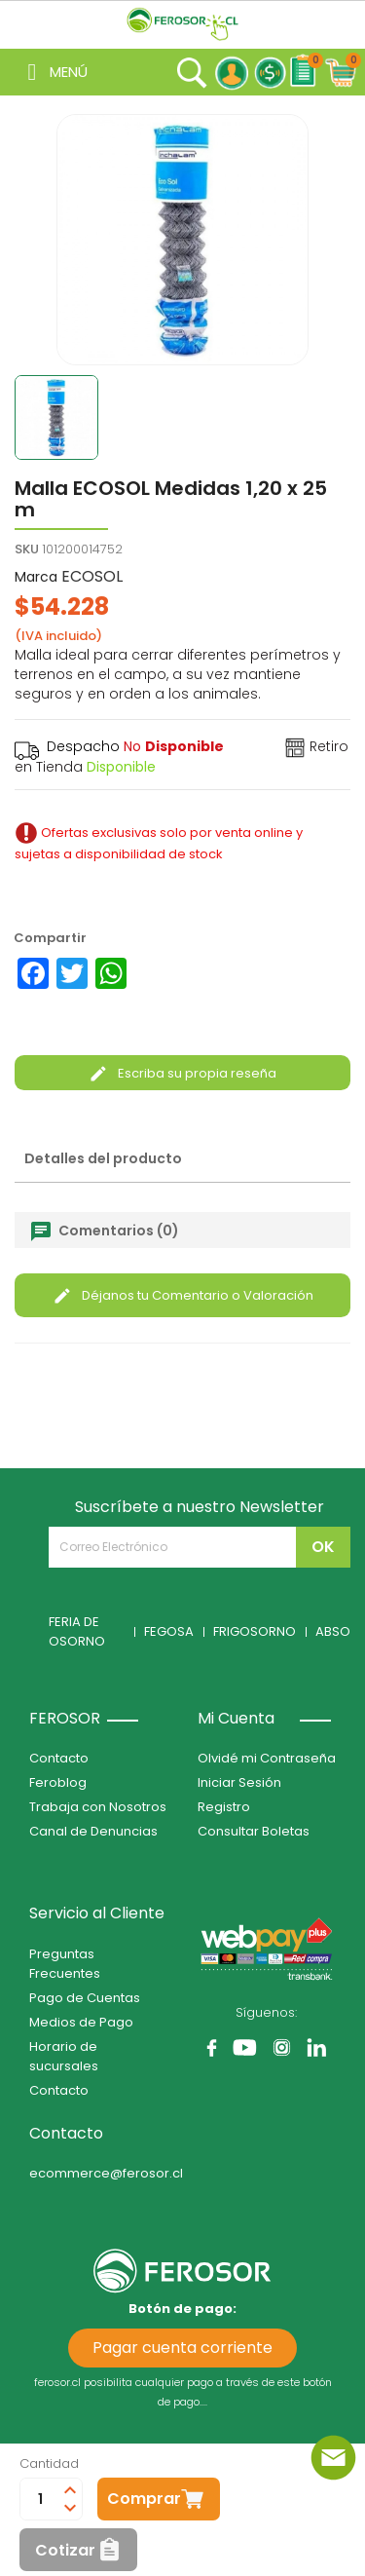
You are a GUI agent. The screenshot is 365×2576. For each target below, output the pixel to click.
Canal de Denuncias (93, 1831)
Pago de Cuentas (84, 1998)
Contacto (59, 1758)
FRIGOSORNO (254, 1631)
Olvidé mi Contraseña (267, 1758)
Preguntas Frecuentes (64, 1964)
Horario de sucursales (63, 2056)
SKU (27, 549)
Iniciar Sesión (239, 1782)
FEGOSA (169, 1631)
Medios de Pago (81, 2022)
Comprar (144, 2498)
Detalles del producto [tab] (103, 1158)
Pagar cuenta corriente (182, 2347)
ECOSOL (92, 576)
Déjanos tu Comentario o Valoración (183, 1295)
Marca (36, 577)
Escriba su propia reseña (182, 1073)
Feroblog (58, 1782)
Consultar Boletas (254, 1831)
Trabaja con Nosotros (97, 1807)
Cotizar (65, 2550)
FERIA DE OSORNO (77, 1631)
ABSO (332, 1631)
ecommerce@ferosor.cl (106, 2173)
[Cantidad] (39, 2499)
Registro (224, 1807)
